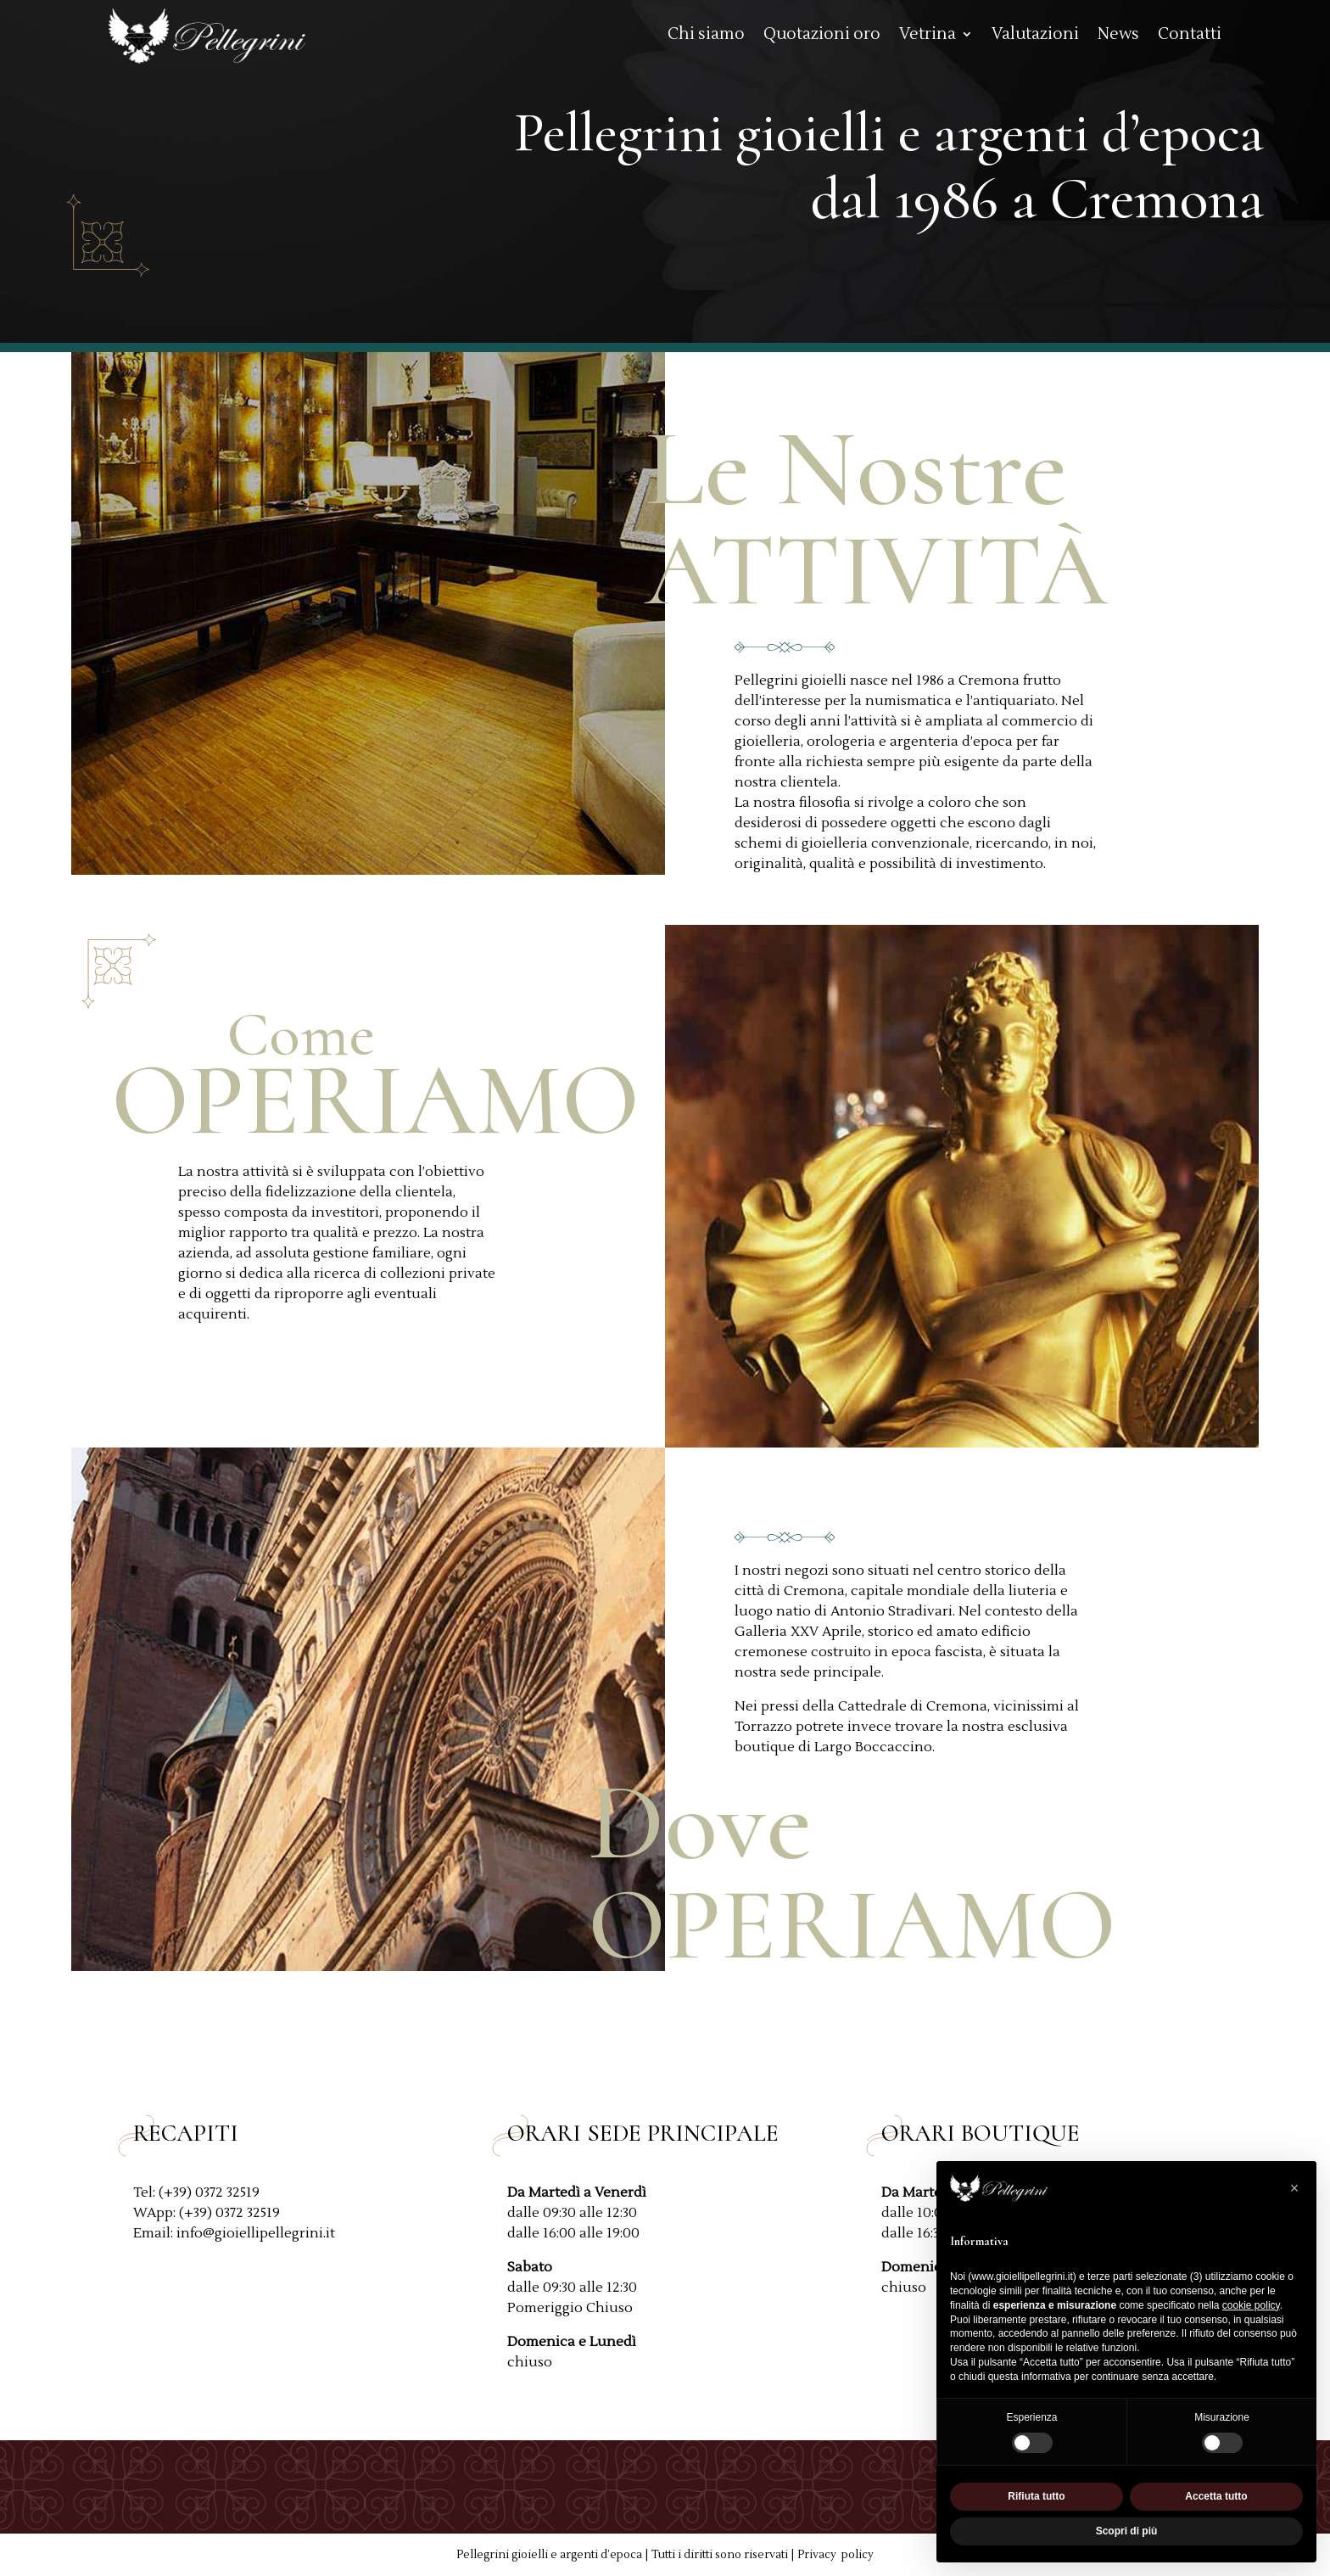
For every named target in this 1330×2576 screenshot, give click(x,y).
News (1118, 36)
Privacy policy (835, 2555)
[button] (1294, 2188)
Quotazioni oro (821, 36)
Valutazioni (1035, 36)
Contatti (1189, 36)
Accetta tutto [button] (1216, 2496)
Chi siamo (706, 36)
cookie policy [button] (1251, 2305)
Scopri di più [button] (1127, 2531)
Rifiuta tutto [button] (1036, 2496)
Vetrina (927, 36)
